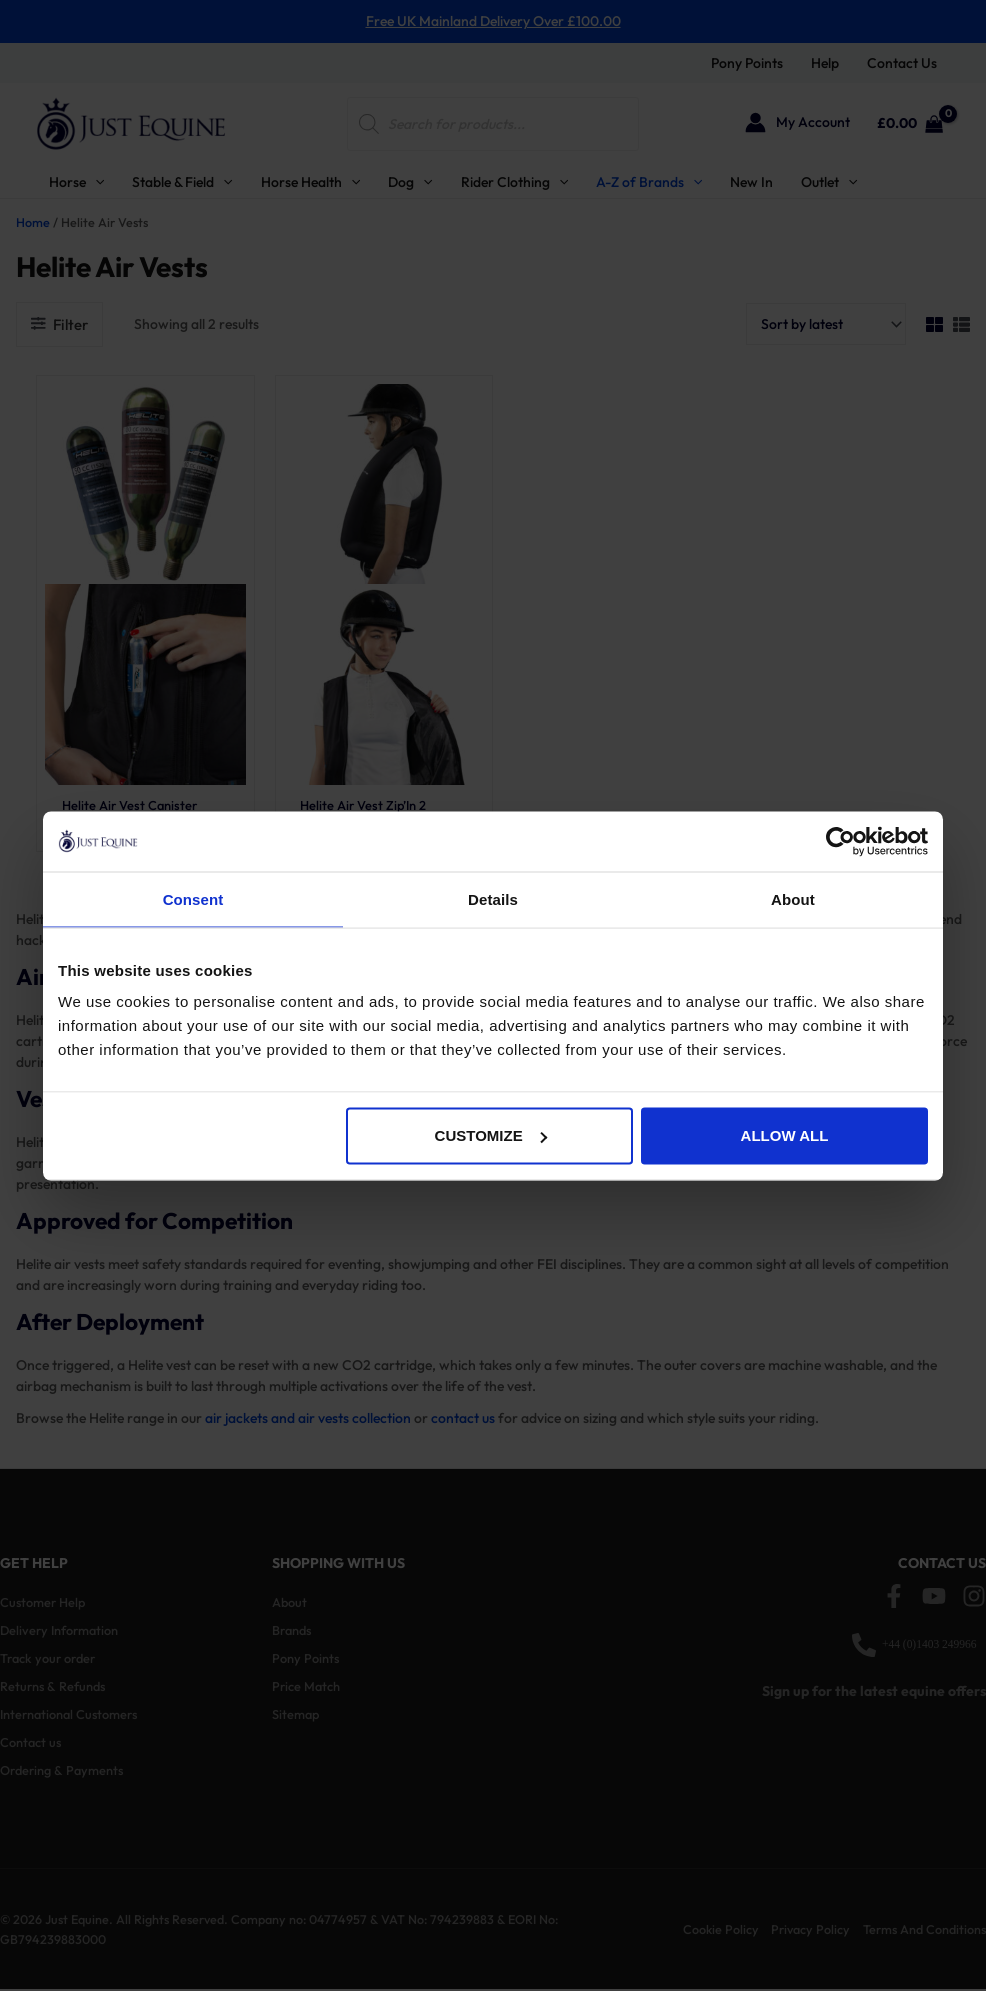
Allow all (785, 1135)
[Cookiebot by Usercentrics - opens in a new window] (840, 841)
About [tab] (793, 898)
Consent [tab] (193, 898)
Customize (491, 1135)
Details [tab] (493, 898)
